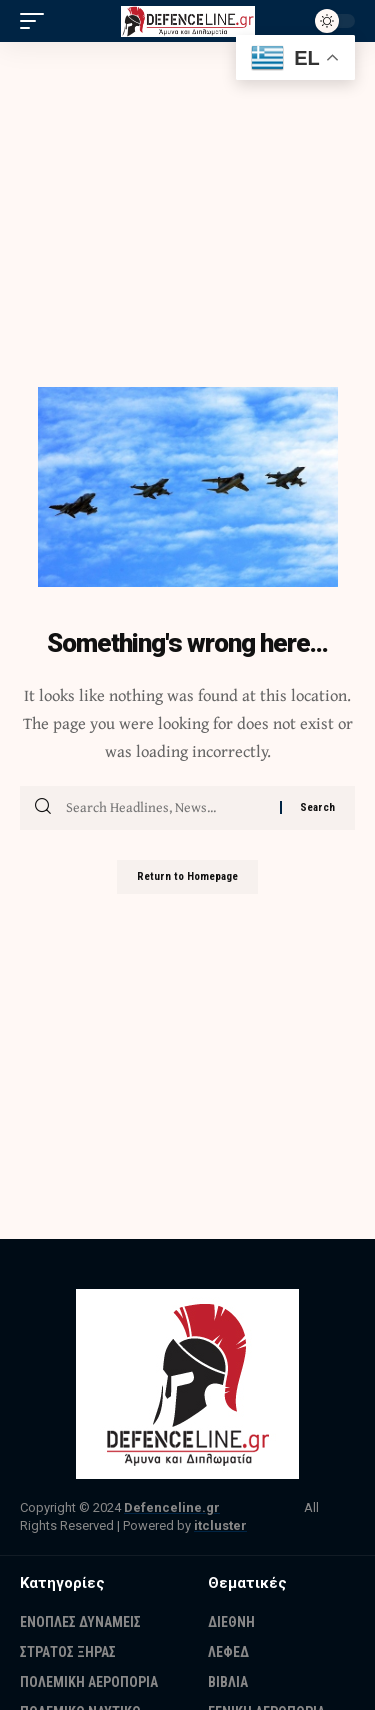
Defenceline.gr (172, 1507)
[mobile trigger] (37, 21)
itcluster (220, 1525)
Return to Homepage (187, 876)
